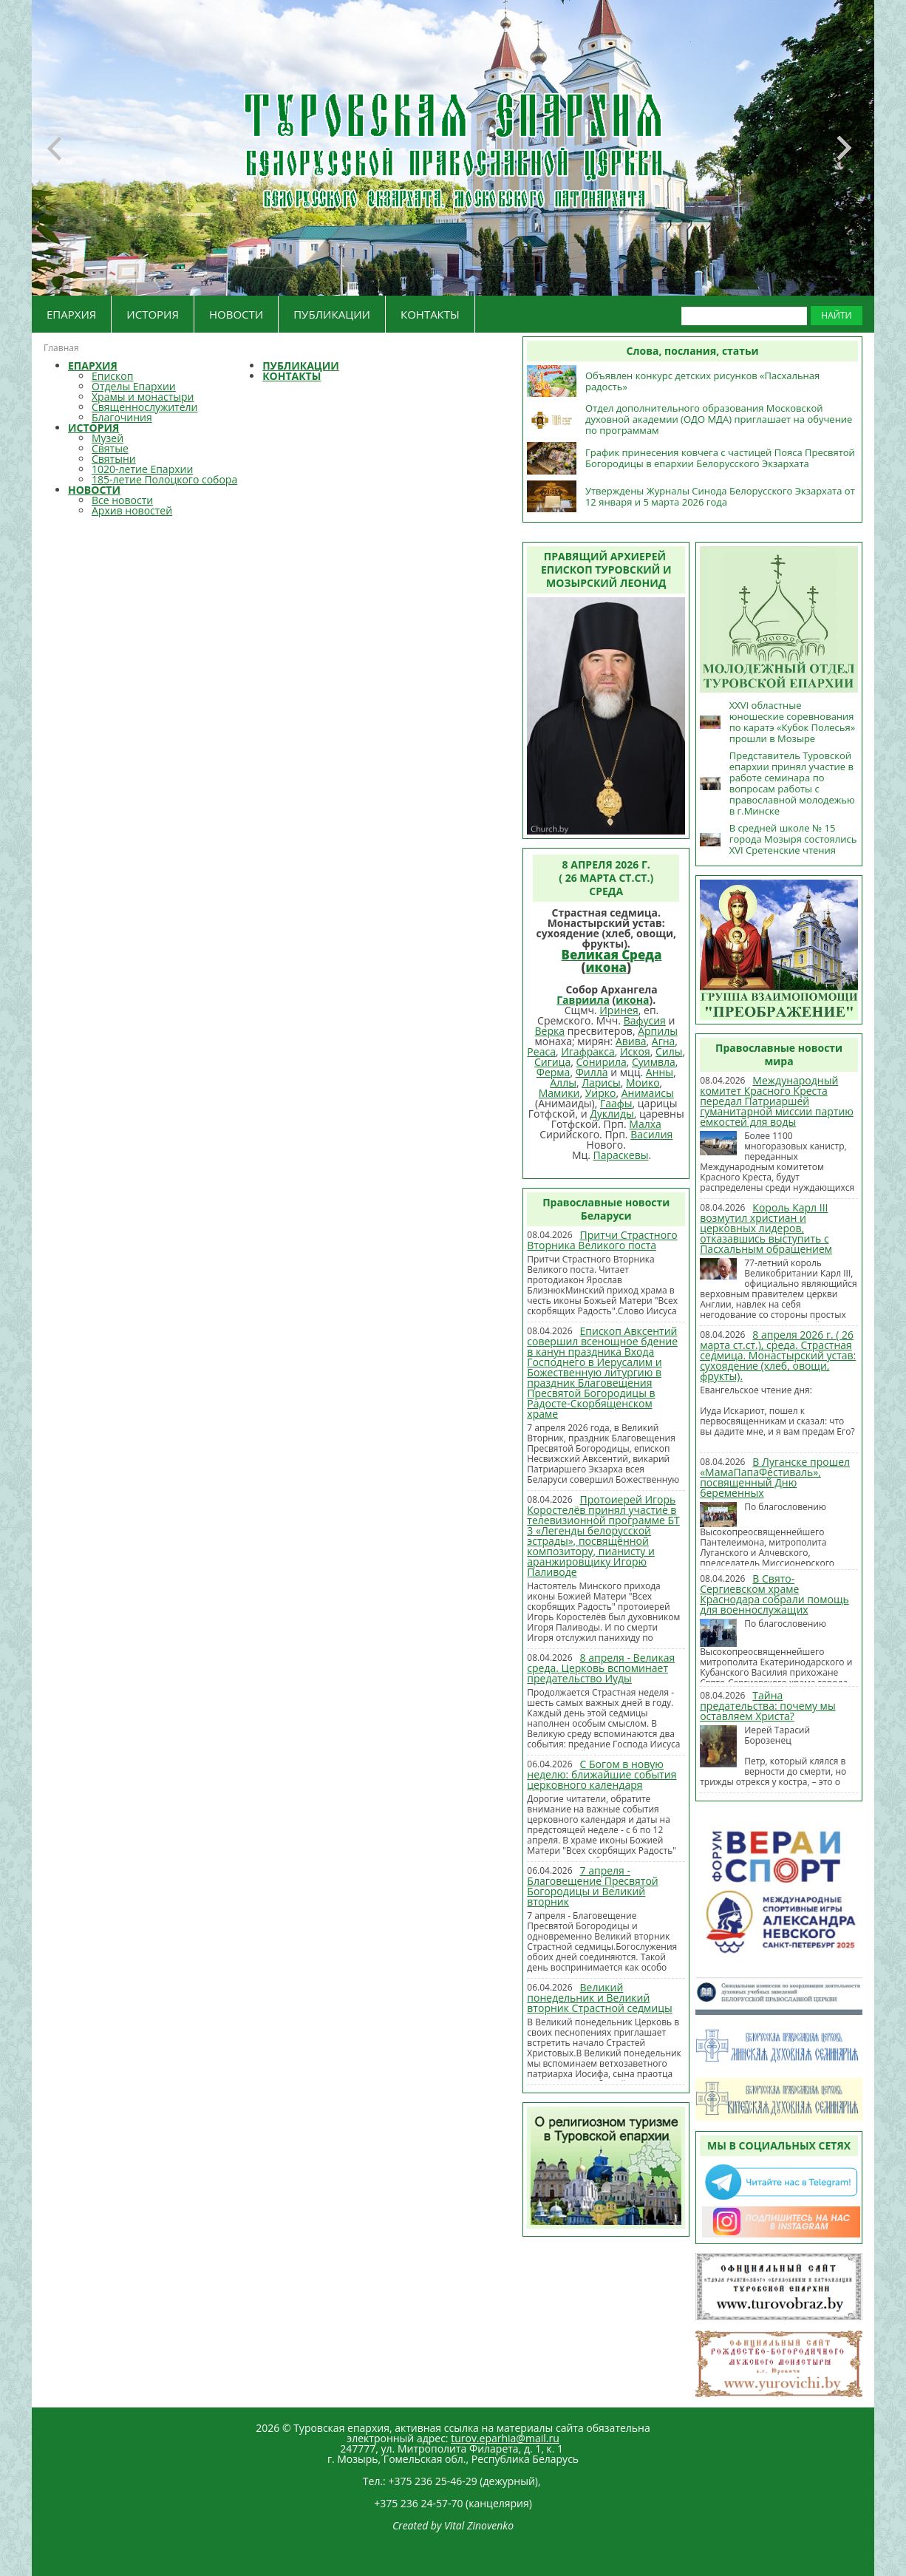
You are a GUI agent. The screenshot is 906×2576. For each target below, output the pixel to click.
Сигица (552, 1062)
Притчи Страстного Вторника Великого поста (602, 1240)
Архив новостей (132, 510)
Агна (663, 1041)
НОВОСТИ (236, 314)
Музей (107, 438)
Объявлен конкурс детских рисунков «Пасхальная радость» (702, 381)
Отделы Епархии (134, 386)
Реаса (541, 1051)
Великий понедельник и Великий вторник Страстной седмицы (599, 1997)
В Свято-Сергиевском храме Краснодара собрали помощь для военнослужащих (774, 1594)
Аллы (563, 1082)
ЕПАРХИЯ (71, 314)
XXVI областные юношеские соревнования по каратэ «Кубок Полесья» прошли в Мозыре (792, 722)
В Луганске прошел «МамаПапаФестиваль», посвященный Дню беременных (775, 1477)
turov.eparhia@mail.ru (505, 2438)
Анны (659, 1072)
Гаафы (616, 1103)
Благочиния (122, 417)
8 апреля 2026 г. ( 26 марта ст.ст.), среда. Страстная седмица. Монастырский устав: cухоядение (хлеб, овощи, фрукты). (778, 1355)
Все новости (122, 500)
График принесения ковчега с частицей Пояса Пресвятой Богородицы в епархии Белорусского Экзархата (720, 458)
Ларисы (601, 1082)
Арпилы (658, 1031)
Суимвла (653, 1062)
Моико (643, 1082)
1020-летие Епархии (142, 469)
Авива (631, 1041)
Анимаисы (647, 1093)
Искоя (635, 1051)
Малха (645, 1124)
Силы (668, 1051)
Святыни (114, 459)
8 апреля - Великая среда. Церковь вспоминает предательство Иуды (601, 1668)
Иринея (618, 1010)
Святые (110, 448)
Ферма (553, 1072)
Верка (550, 1031)
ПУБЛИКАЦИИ (331, 314)
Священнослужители (144, 407)
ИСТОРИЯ (152, 314)
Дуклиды (612, 1114)
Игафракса (588, 1051)
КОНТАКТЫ (430, 314)
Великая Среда (612, 954)
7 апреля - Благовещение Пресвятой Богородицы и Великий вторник (592, 1886)
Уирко (600, 1093)
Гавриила (583, 1000)
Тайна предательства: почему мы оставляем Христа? (767, 1705)
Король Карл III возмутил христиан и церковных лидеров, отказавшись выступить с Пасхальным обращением (766, 1228)
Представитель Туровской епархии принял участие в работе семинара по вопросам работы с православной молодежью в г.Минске (792, 783)
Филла (592, 1072)
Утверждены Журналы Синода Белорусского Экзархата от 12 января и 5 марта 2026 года (720, 496)
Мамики (559, 1093)
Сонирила (601, 1062)
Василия (651, 1134)
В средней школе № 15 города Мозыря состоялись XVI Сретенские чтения (793, 839)
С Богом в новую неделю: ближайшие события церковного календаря (601, 1774)
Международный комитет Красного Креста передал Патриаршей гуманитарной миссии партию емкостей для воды (777, 1101)
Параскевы (621, 1155)
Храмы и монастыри (143, 397)
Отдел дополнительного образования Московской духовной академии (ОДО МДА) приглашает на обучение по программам (719, 419)
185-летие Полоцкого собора (164, 479)
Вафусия (645, 1020)
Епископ (112, 376)
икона (606, 967)
